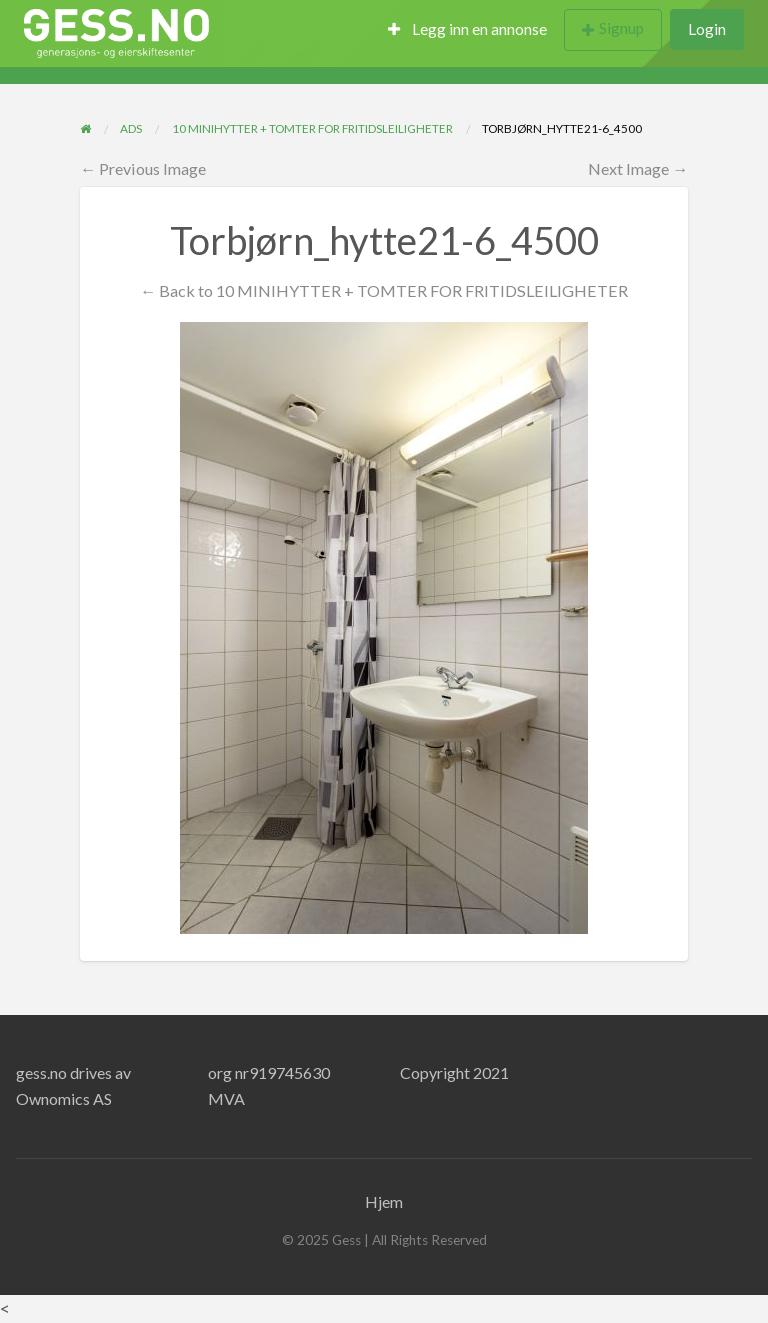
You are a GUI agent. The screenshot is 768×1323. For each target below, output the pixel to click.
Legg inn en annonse (467, 29)
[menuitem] (467, 30)
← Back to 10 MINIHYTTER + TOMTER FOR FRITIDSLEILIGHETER (384, 290)
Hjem (384, 1201)
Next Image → (638, 168)
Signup (621, 28)
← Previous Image (143, 168)
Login (707, 29)
